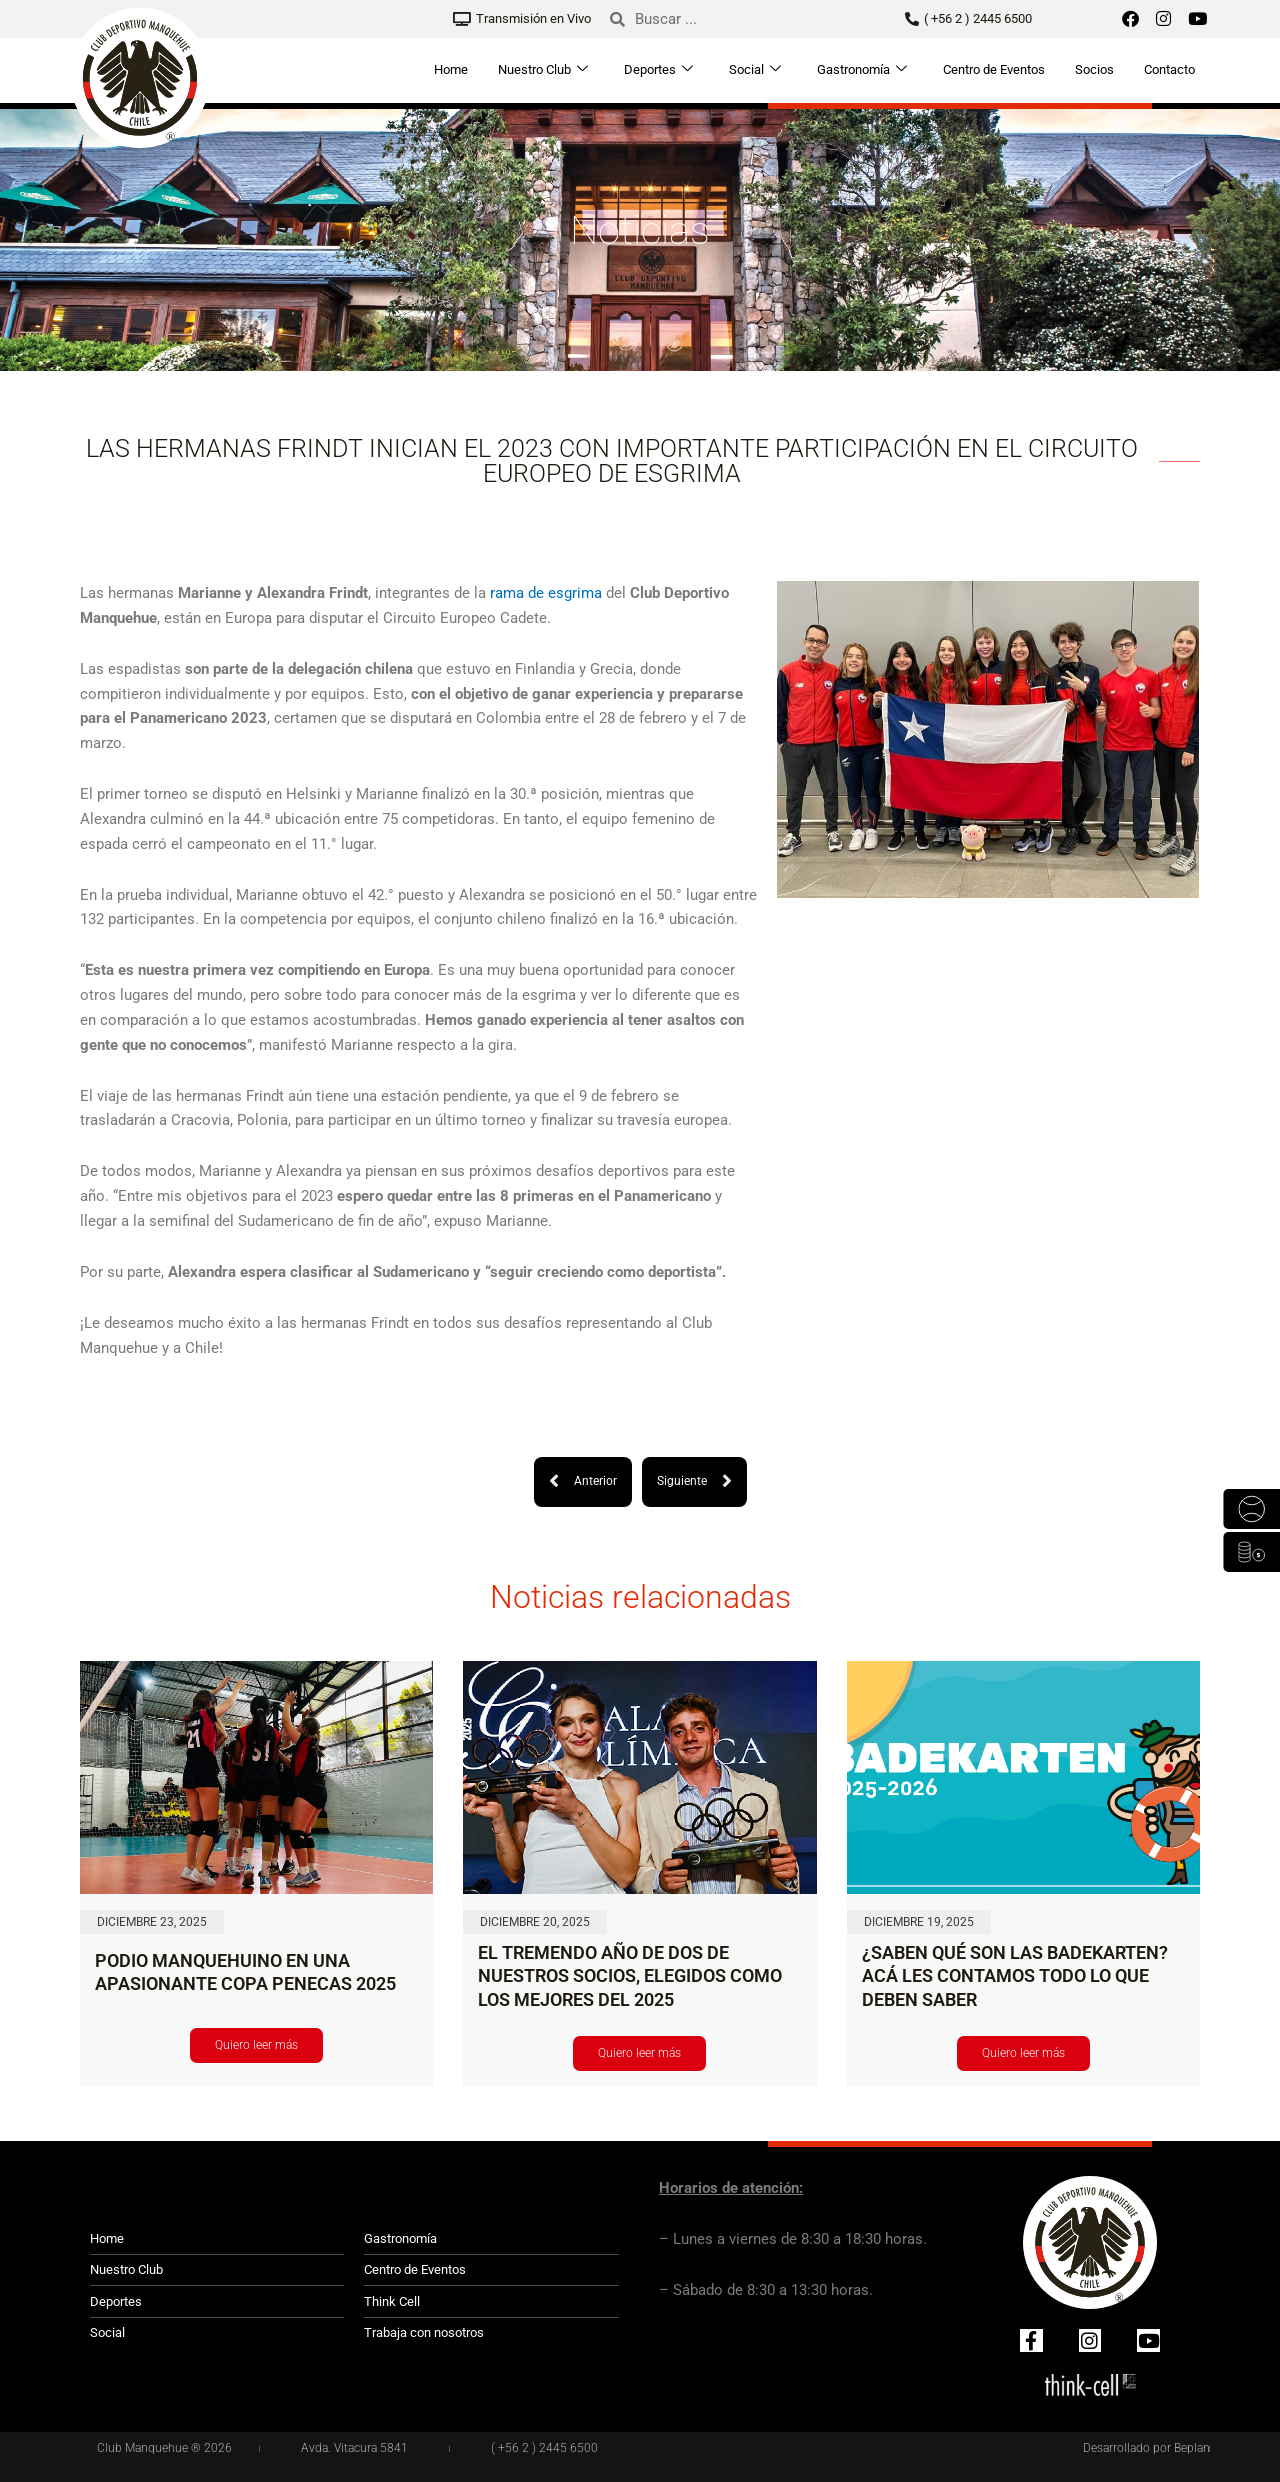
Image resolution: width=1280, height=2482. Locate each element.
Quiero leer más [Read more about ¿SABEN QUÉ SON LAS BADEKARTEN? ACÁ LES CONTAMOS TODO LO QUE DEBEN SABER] (1023, 2053)
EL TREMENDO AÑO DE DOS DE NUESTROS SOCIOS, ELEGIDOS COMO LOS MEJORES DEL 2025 (630, 1976)
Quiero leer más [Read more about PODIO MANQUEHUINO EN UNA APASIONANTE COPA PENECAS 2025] (256, 2045)
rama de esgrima (546, 593)
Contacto (1169, 69)
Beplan (1192, 2447)
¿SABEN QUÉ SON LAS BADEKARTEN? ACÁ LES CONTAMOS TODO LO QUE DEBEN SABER (1015, 1976)
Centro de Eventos (994, 69)
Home (451, 69)
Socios (1094, 69)
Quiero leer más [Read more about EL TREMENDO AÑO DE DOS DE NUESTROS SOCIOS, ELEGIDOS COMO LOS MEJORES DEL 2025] (639, 2053)
